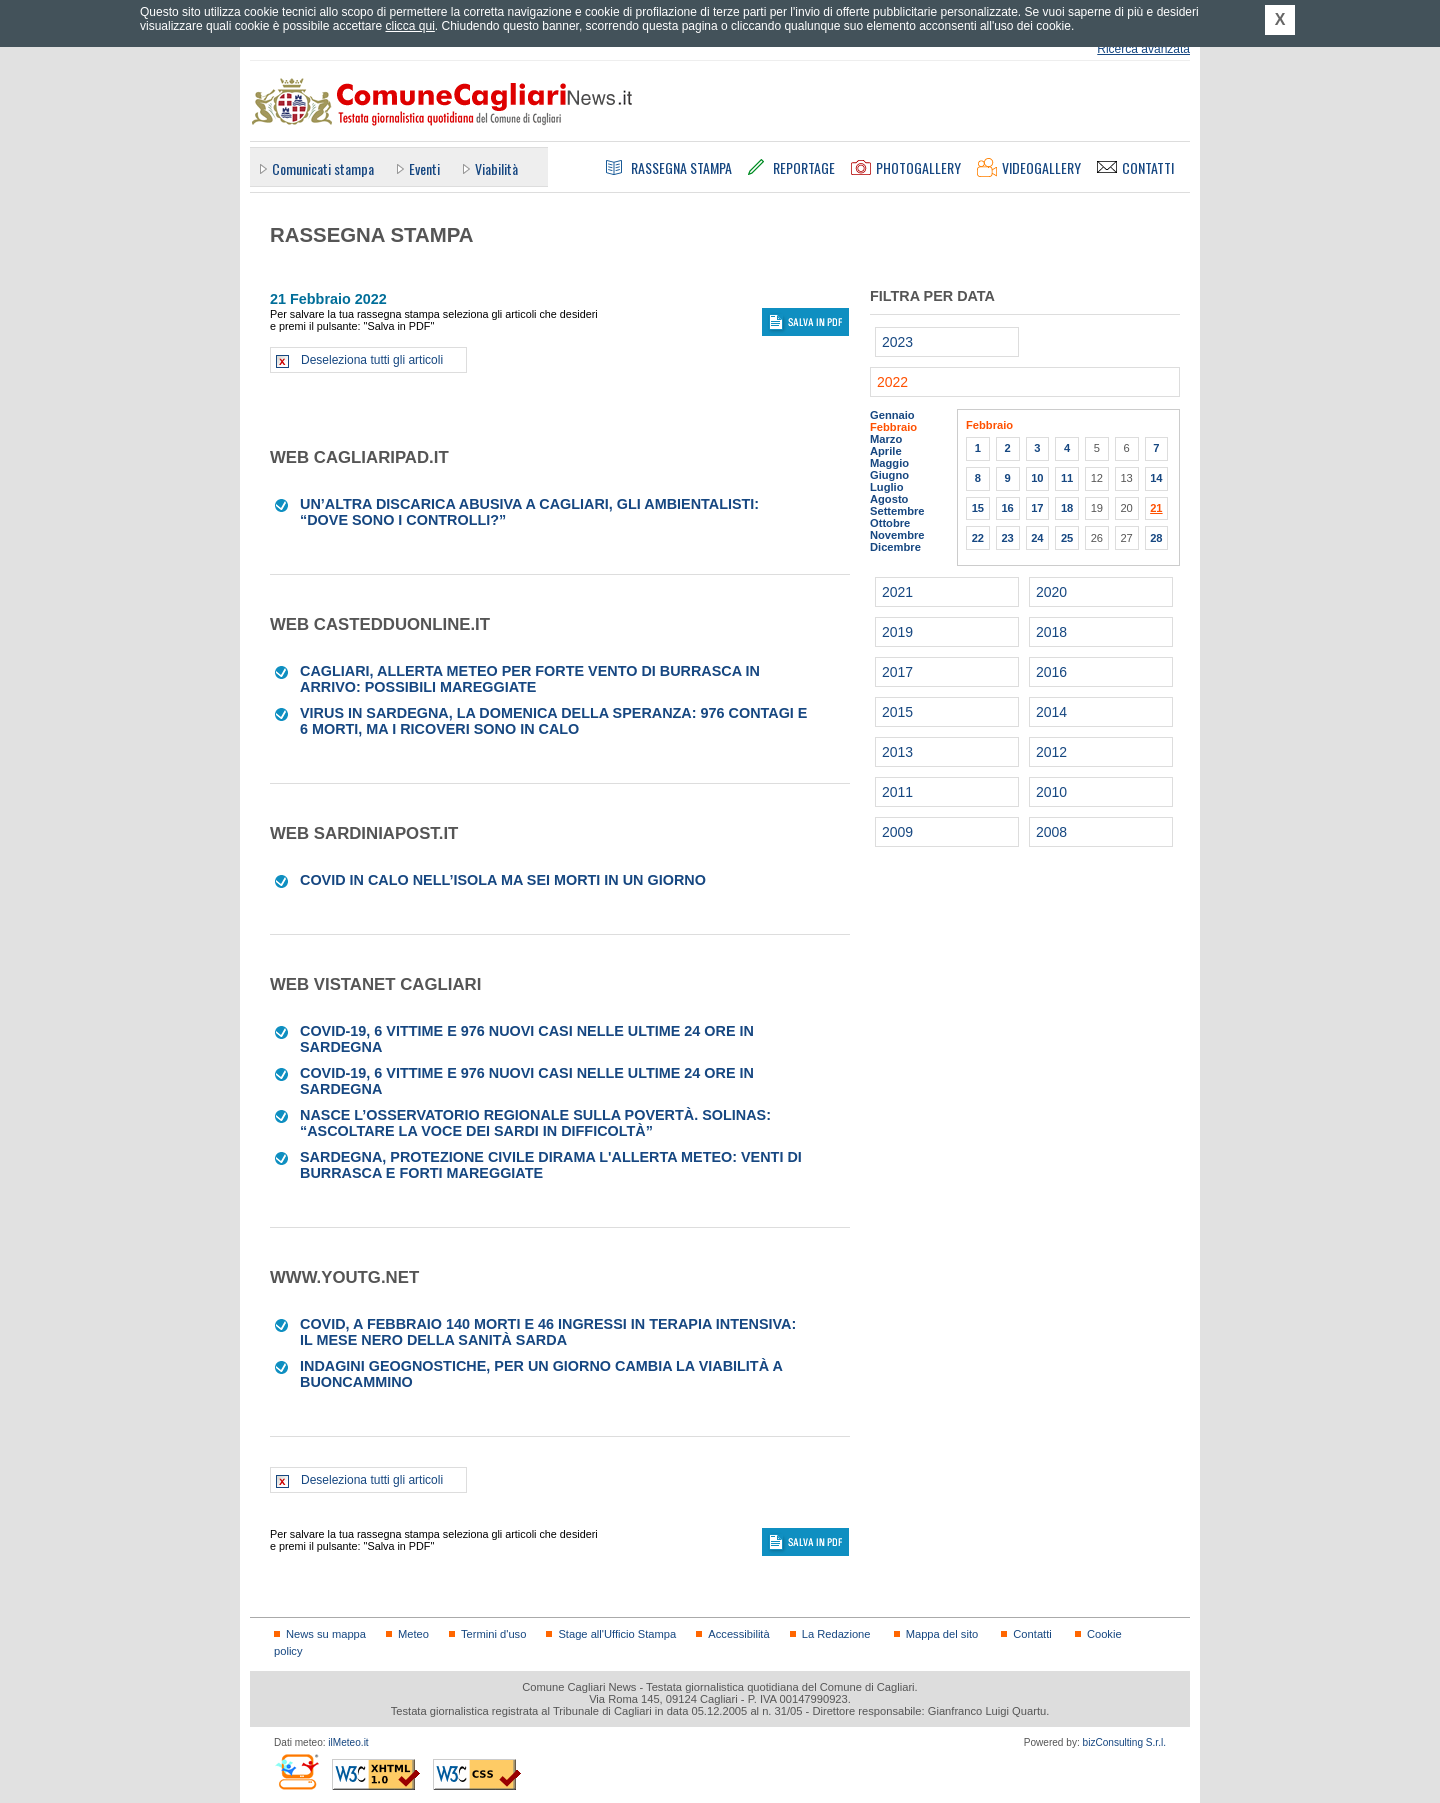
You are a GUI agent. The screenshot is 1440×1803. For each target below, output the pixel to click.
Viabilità (496, 168)
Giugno (889, 475)
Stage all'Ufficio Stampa (617, 1634)
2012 (1051, 752)
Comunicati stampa (323, 168)
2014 (1051, 712)
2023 (897, 342)
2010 (1051, 792)
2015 (897, 712)
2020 (1051, 592)
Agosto (889, 499)
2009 (897, 832)
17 (1037, 508)
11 (1067, 478)
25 (1067, 538)
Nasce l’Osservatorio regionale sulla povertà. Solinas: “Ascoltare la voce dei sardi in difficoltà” (535, 1123)
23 (1007, 538)
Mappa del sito (942, 1634)
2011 (897, 792)
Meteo (413, 1634)
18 (1067, 508)
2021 (897, 592)
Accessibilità (738, 1634)
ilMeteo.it (348, 1742)
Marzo (886, 439)
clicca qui (409, 26)
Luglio (886, 487)
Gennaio (892, 415)
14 (1156, 478)
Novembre (897, 535)
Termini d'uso (493, 1634)
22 (978, 538)
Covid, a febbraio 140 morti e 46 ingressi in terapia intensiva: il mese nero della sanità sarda (548, 1332)
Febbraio (893, 427)
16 (1007, 508)
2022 (892, 382)
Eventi (424, 168)
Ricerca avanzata (1143, 49)
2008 (1051, 832)
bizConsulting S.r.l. (1124, 1742)
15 (978, 508)
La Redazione (836, 1634)
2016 (1051, 672)
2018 (1051, 632)
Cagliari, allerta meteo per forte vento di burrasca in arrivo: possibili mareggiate (530, 679)
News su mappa (326, 1634)
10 (1037, 478)
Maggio (889, 463)
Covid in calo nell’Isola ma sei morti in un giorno (503, 880)
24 (1037, 538)
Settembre (897, 511)
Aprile (886, 451)
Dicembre (895, 547)
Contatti (1032, 1634)
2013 (897, 752)
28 (1156, 538)
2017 (897, 672)
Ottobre (890, 523)
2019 (897, 632)
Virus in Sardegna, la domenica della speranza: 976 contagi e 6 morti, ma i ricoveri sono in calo (553, 721)
